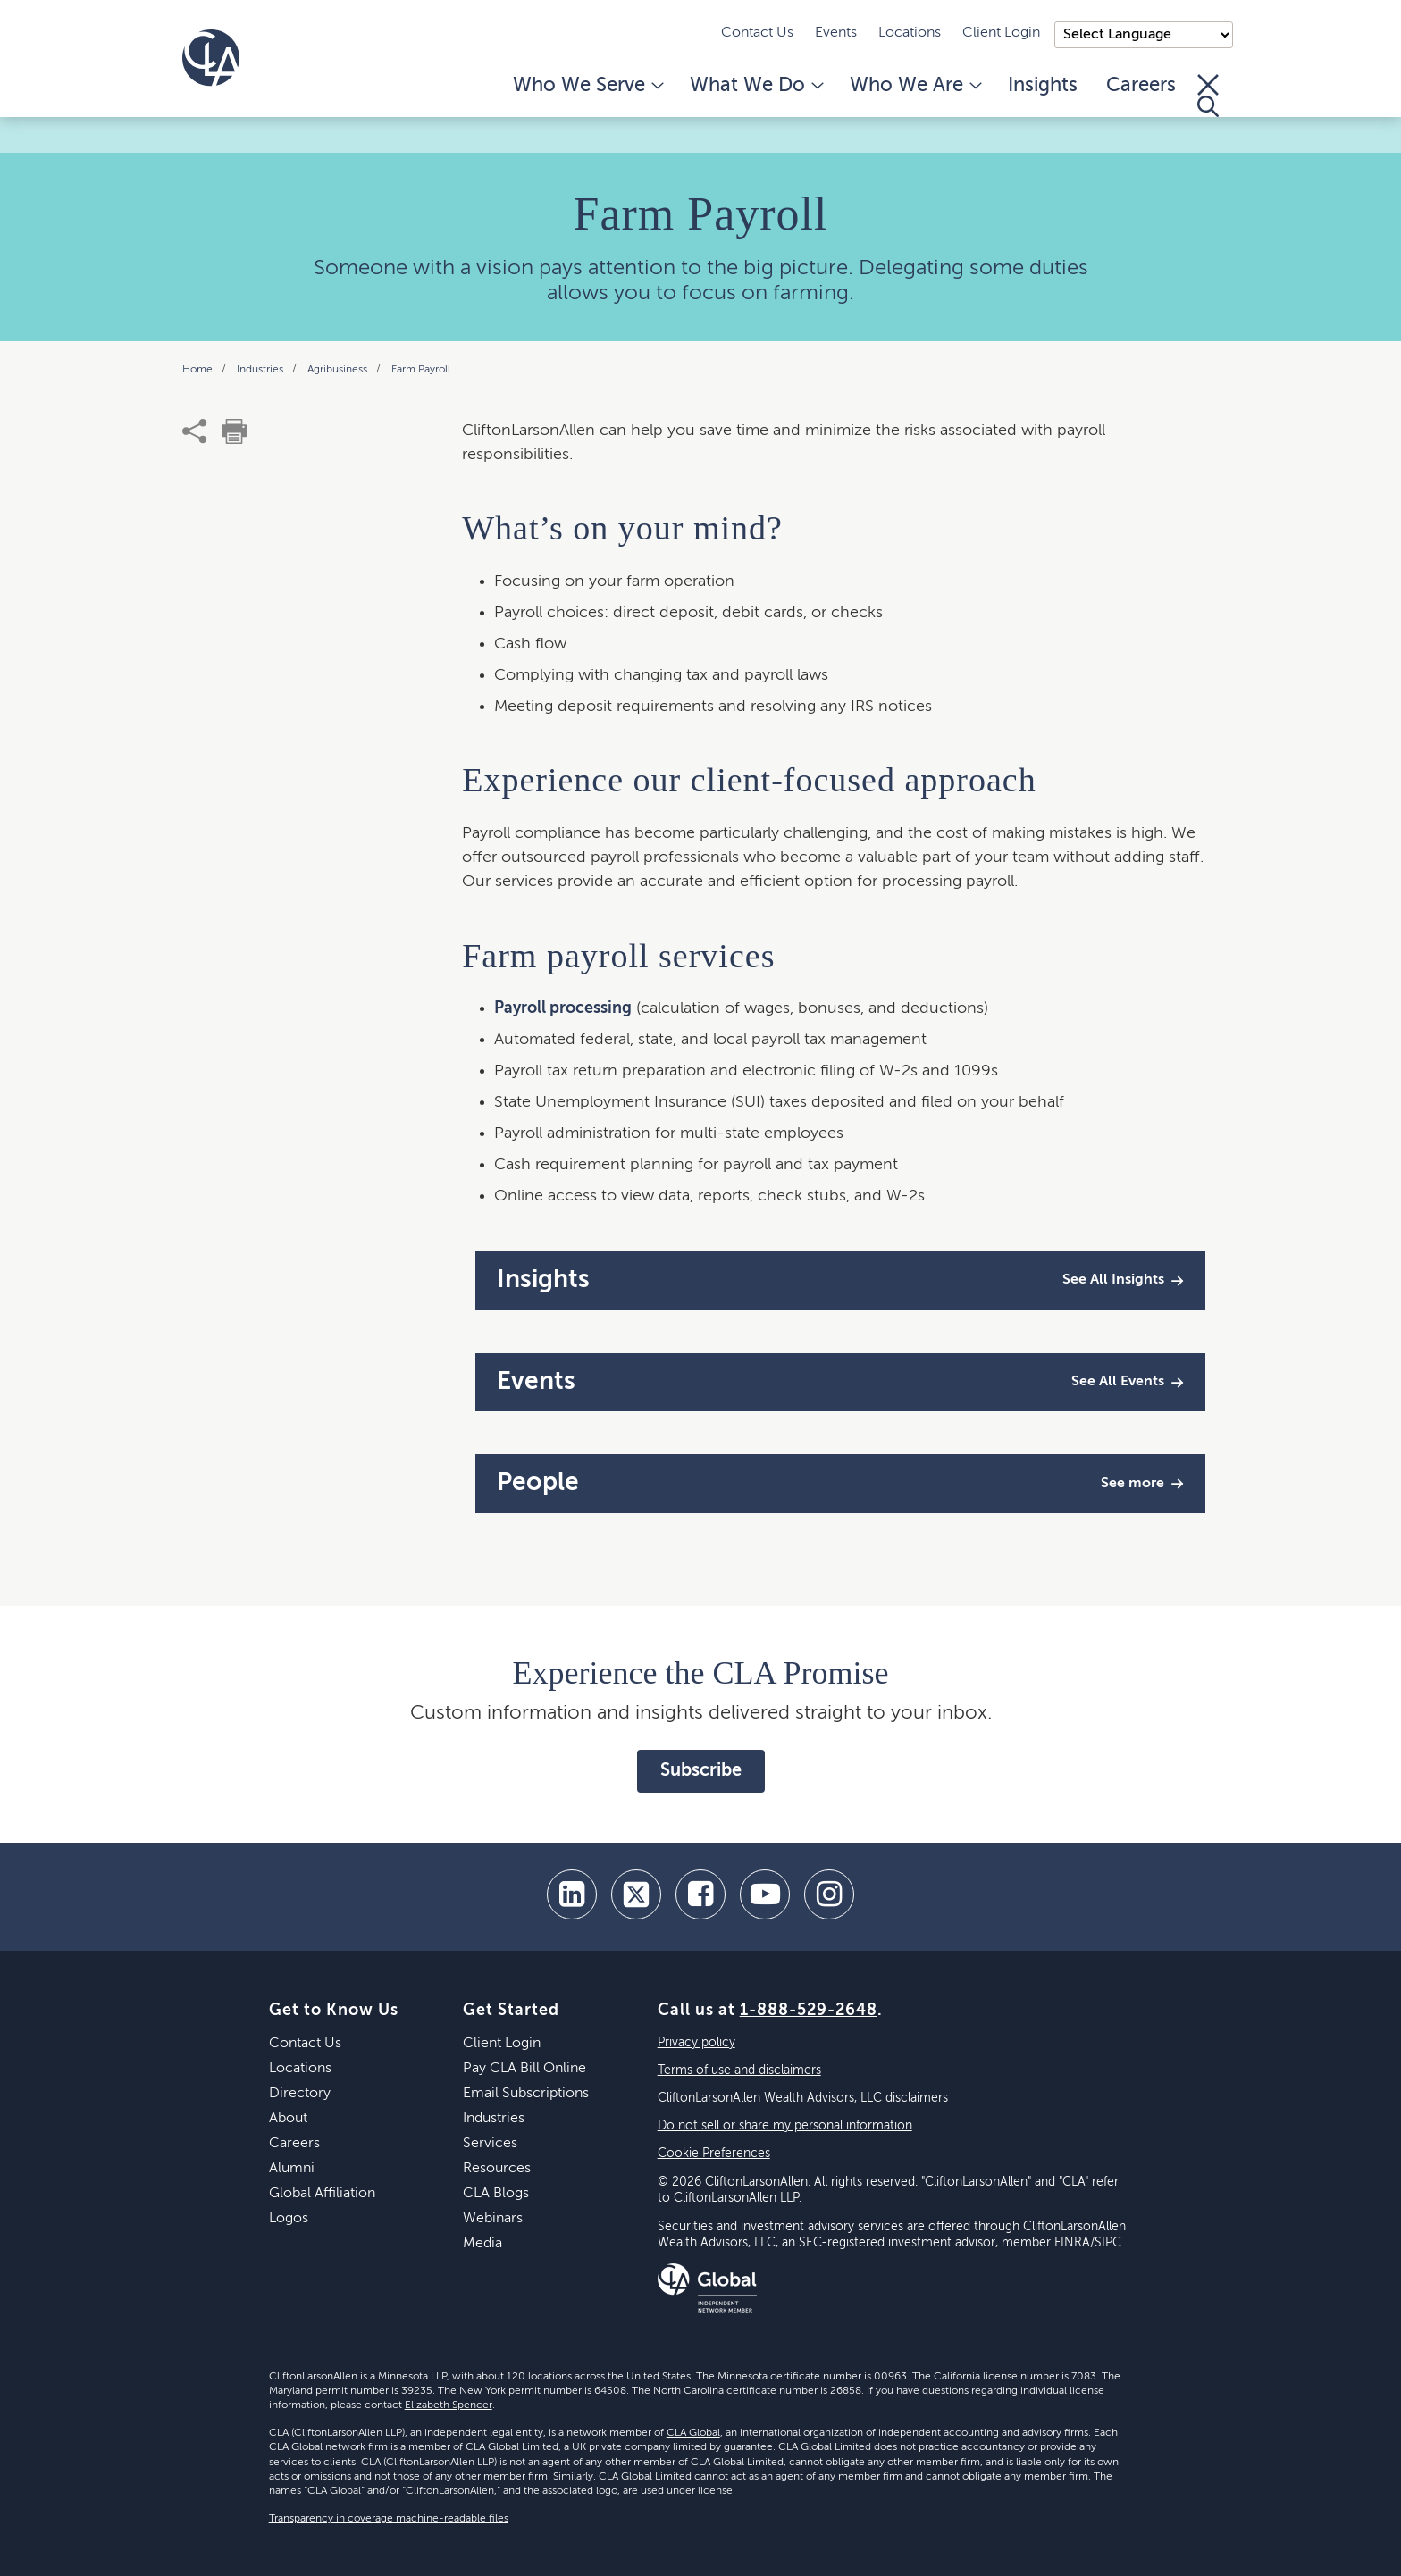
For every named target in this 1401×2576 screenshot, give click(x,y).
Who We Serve (587, 86)
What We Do (755, 86)
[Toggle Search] (1208, 95)
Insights (1043, 86)
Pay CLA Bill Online (524, 2069)
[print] (234, 431)
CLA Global (693, 2433)
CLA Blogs (496, 2194)
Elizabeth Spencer (448, 2405)
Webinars (493, 2219)
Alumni (292, 2169)
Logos (288, 2219)
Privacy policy (696, 2043)
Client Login (1001, 33)
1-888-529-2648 (808, 2011)
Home (198, 369)
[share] (194, 431)
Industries (261, 369)
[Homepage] (210, 58)
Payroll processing (563, 1008)
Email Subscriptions (526, 2094)
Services (490, 2144)
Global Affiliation (322, 2194)
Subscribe (701, 1771)
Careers (1141, 86)
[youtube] (765, 1894)
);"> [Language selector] (1143, 34)
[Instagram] (829, 1894)
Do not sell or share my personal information (785, 2126)
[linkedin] (572, 1894)
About (288, 2119)
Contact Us (757, 33)
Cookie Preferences (714, 2153)
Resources (497, 2169)
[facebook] (700, 1894)
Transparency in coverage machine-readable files (388, 2518)
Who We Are (914, 86)
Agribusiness (338, 369)
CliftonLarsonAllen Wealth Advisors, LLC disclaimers (803, 2098)
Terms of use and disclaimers (739, 2070)
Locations (909, 33)
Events (836, 33)
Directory (300, 2094)
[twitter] (636, 1894)
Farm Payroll (420, 369)
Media (482, 2244)
